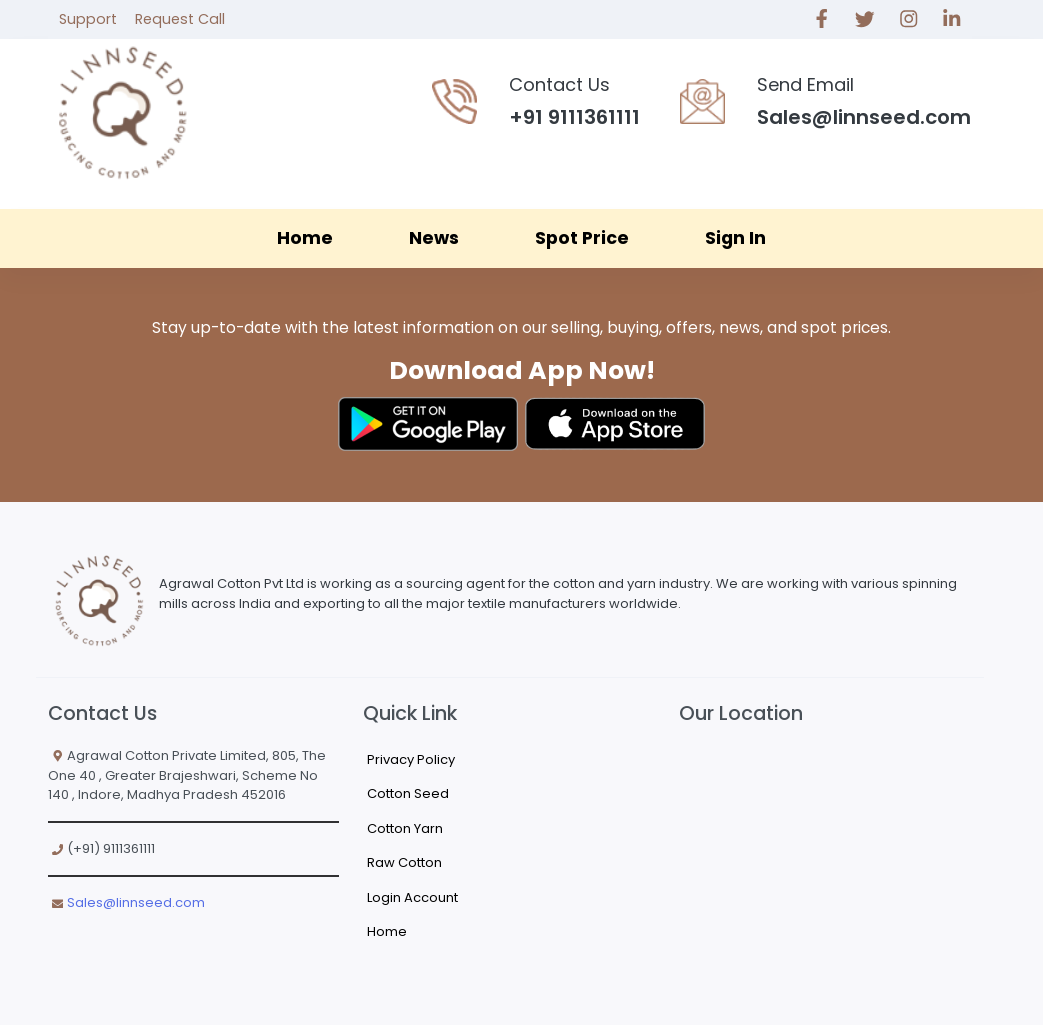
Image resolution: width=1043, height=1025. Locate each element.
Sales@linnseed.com (136, 902)
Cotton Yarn (405, 828)
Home (305, 238)
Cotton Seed (408, 793)
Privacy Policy (411, 759)
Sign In (735, 238)
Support (88, 19)
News (434, 238)
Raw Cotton (404, 862)
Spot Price (582, 238)
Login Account (412, 897)
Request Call (180, 19)
